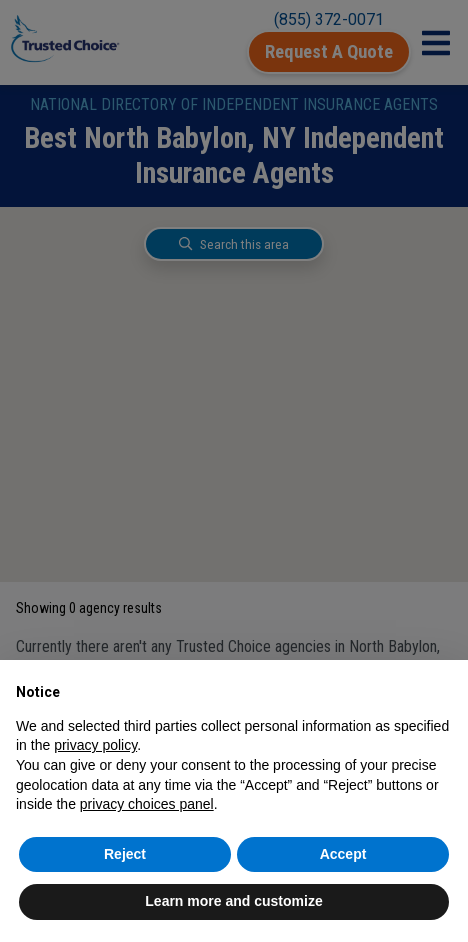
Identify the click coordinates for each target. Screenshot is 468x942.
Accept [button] (343, 854)
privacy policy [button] (95, 745)
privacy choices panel (147, 804)
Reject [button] (125, 854)
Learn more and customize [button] (233, 901)
